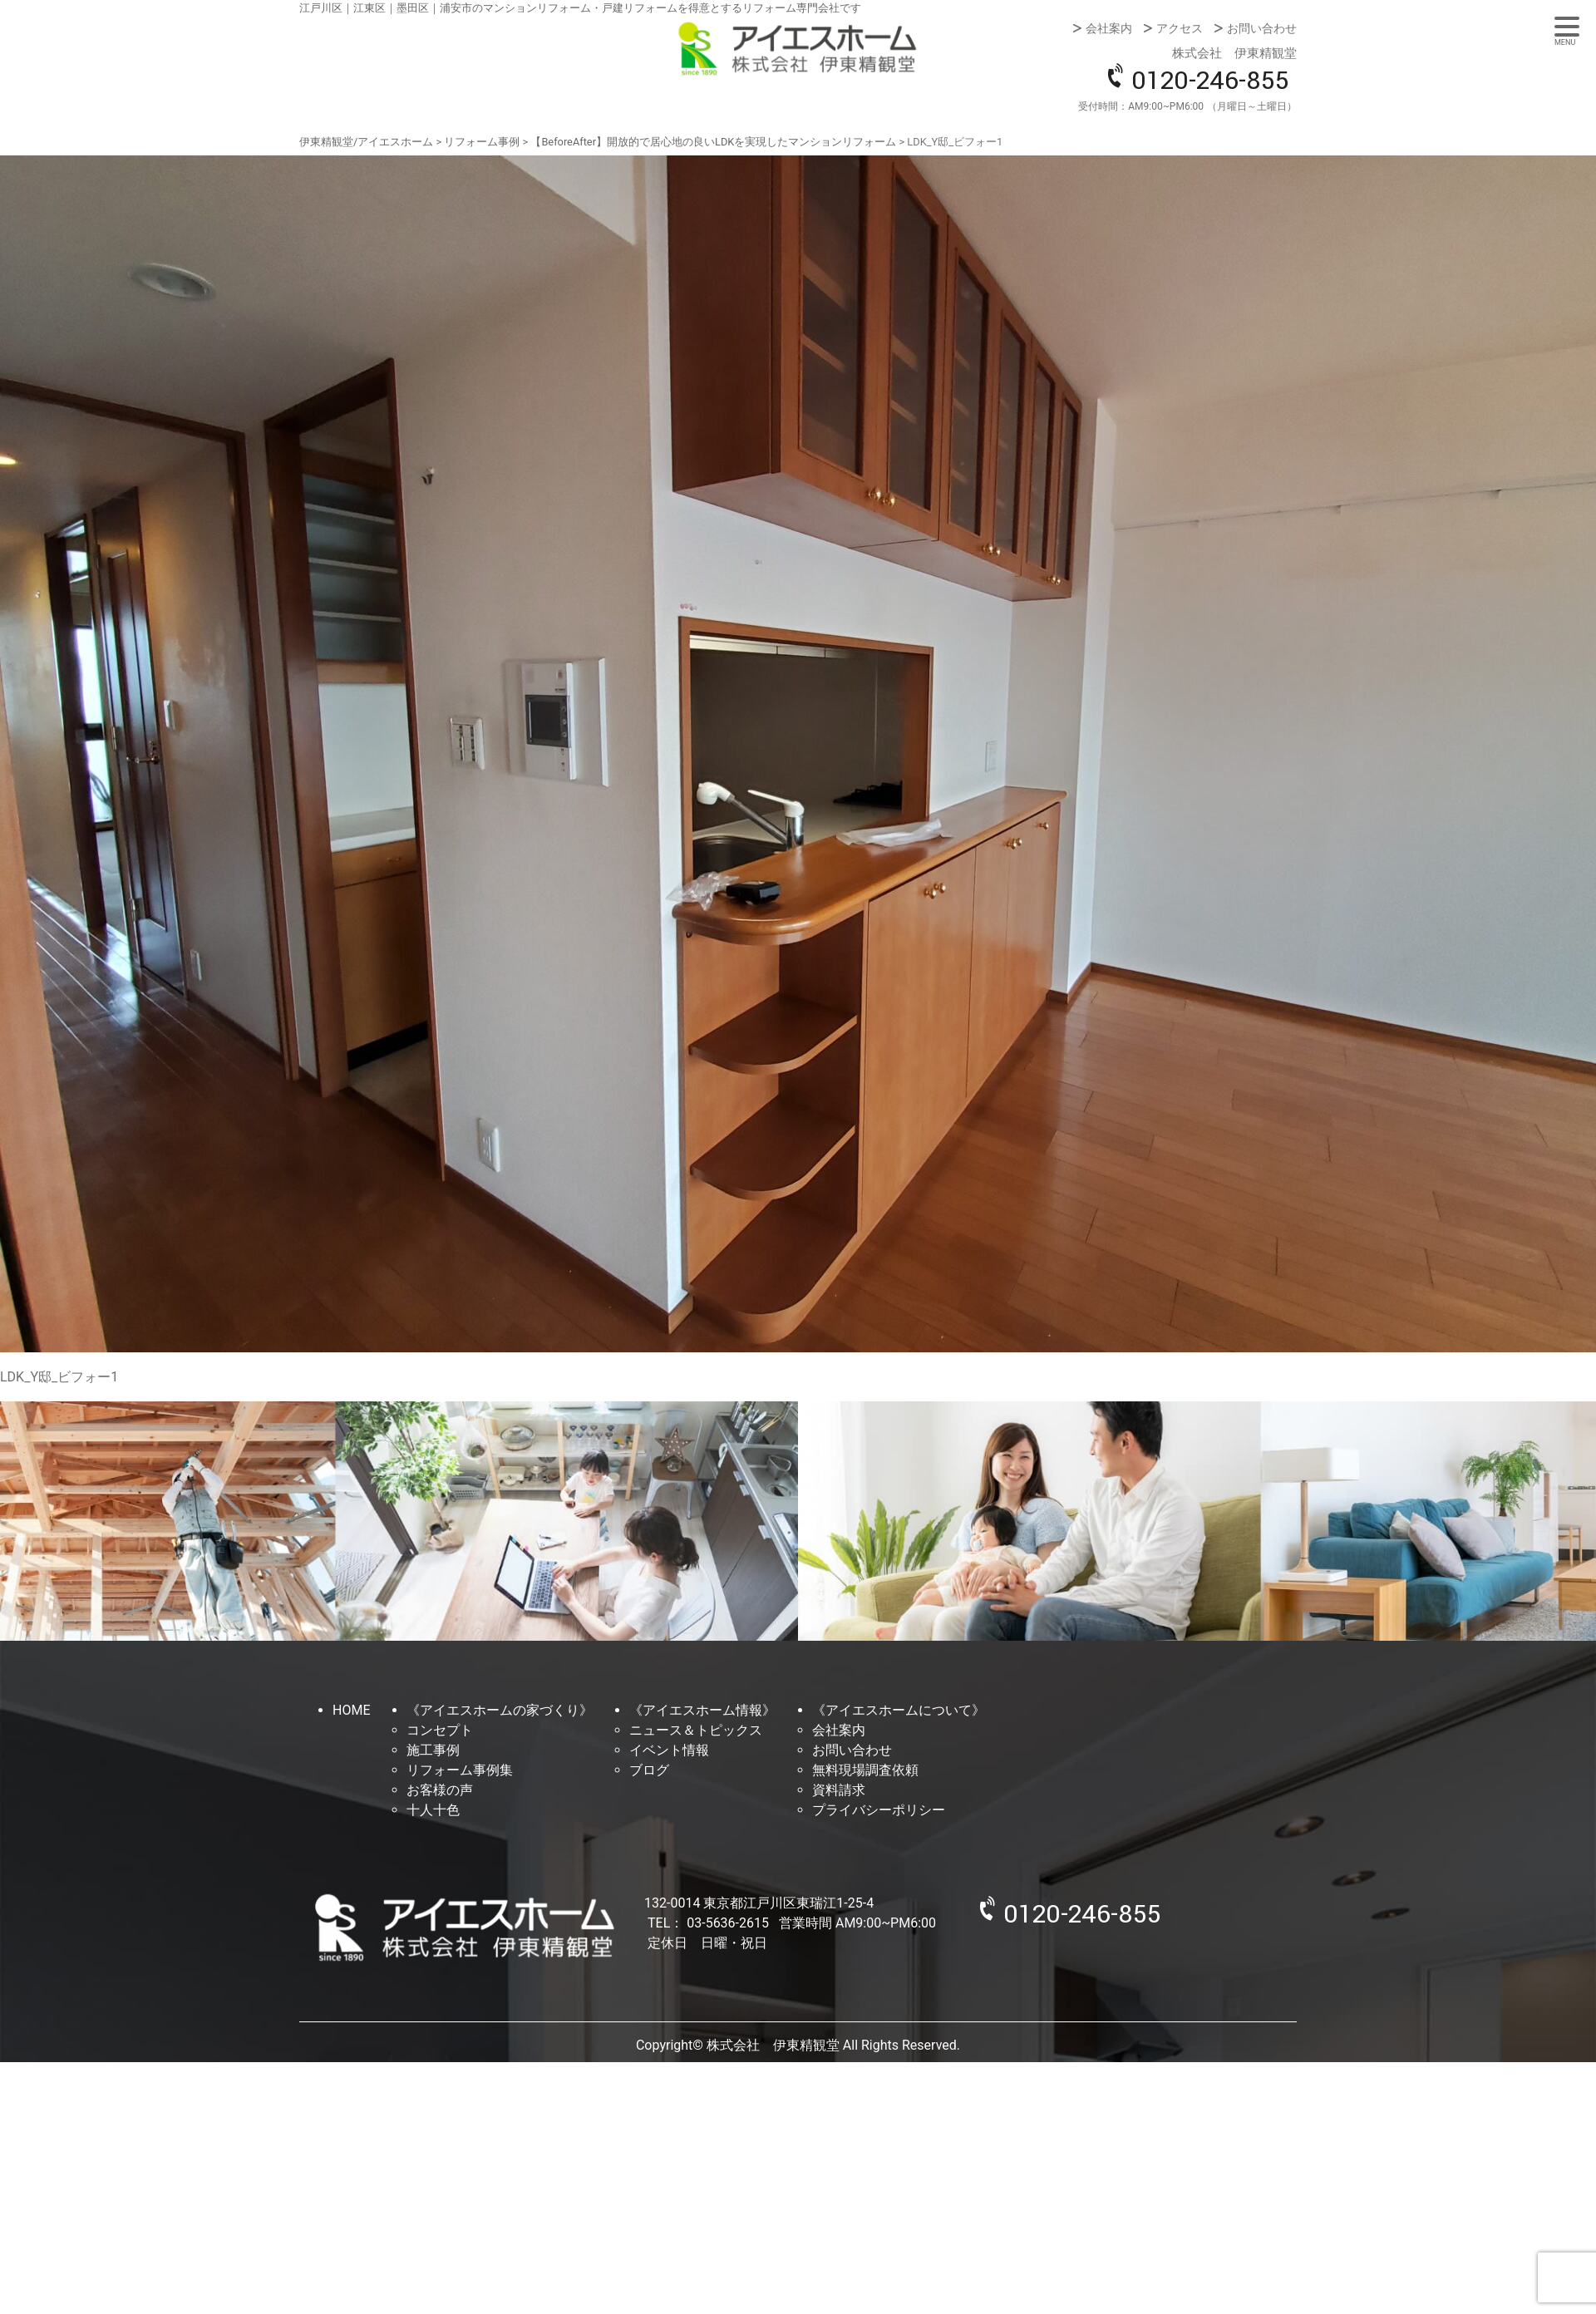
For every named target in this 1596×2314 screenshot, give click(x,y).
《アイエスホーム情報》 (702, 1710)
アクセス (1179, 28)
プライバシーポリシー (878, 1810)
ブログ (649, 1770)
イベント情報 (669, 1750)
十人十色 (433, 1810)
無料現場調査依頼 (865, 1770)
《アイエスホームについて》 (898, 1710)
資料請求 (838, 1790)
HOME (351, 1710)
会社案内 (1109, 28)
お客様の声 (439, 1790)
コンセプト (439, 1730)
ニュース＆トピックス (695, 1730)
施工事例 (433, 1750)
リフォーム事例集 (459, 1770)
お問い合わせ (1262, 28)
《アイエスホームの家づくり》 (499, 1710)
